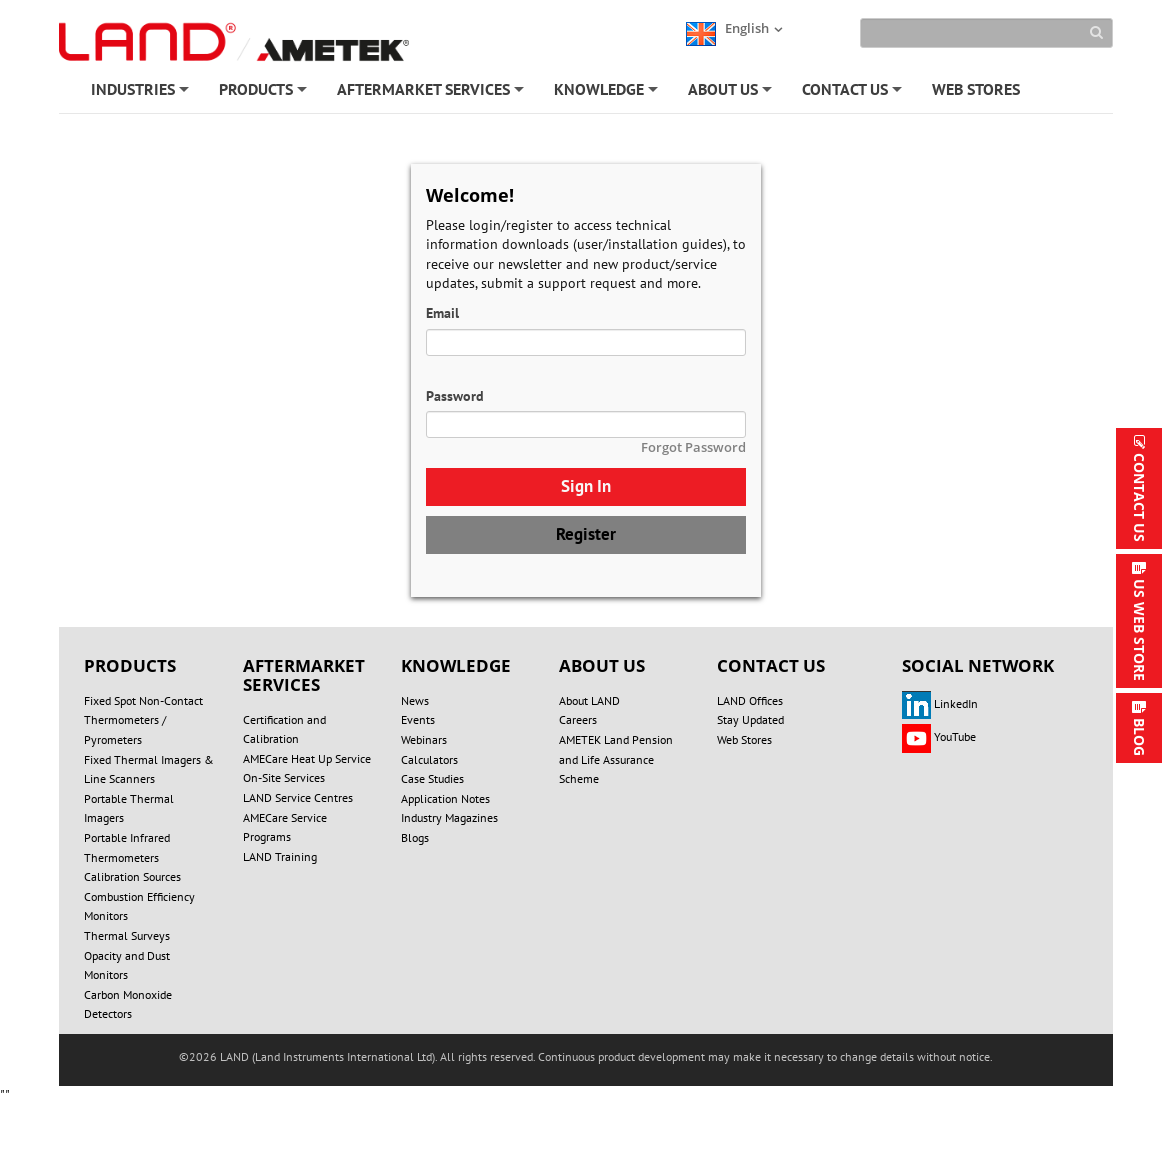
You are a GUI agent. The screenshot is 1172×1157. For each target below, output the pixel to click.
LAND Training (280, 856)
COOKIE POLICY (765, 1060)
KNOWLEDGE (607, 93)
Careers (578, 719)
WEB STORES (976, 89)
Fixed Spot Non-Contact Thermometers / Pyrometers (143, 720)
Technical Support (919, 1080)
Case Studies (432, 778)
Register (586, 534)
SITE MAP (377, 1080)
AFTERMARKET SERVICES (432, 93)
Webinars (424, 739)
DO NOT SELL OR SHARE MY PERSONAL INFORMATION (389, 1060)
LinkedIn (940, 703)
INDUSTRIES (141, 93)
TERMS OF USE (894, 1060)
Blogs (415, 837)
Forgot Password (693, 447)
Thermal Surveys (127, 935)
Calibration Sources (132, 876)
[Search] (986, 33)
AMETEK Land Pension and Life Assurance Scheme (616, 759)
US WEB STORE (1139, 630)
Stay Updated (750, 719)
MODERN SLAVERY (255, 1080)
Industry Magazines (449, 817)
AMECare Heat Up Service (307, 758)
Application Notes (445, 798)
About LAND (589, 700)
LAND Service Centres (298, 797)
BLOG (1139, 737)
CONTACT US (853, 93)
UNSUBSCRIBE (786, 1080)
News (415, 700)
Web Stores (744, 739)
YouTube (939, 736)
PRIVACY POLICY (631, 1060)
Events (418, 719)
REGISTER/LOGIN (496, 1080)
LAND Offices (750, 700)
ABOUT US (731, 93)
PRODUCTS (264, 93)
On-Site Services (284, 777)
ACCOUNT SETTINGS (645, 1080)
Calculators (429, 759)
